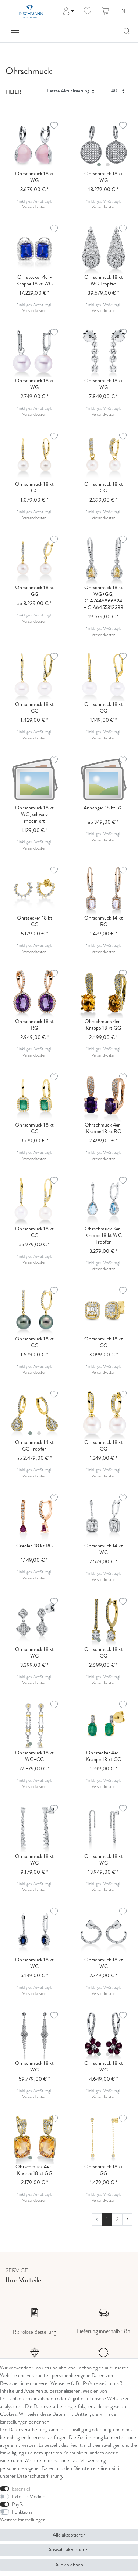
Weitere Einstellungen (23, 2519)
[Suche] (124, 31)
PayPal (18, 2504)
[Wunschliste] (87, 11)
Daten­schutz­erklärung (39, 2476)
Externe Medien (28, 2496)
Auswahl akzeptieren (69, 2549)
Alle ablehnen (69, 2564)
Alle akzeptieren (69, 2534)
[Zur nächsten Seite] (127, 2219)
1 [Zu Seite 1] (107, 2219)
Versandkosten (34, 207)
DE (123, 11)
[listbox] (103, 145)
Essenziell (21, 2488)
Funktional (22, 2512)
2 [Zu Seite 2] (117, 2219)
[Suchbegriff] (76, 31)
